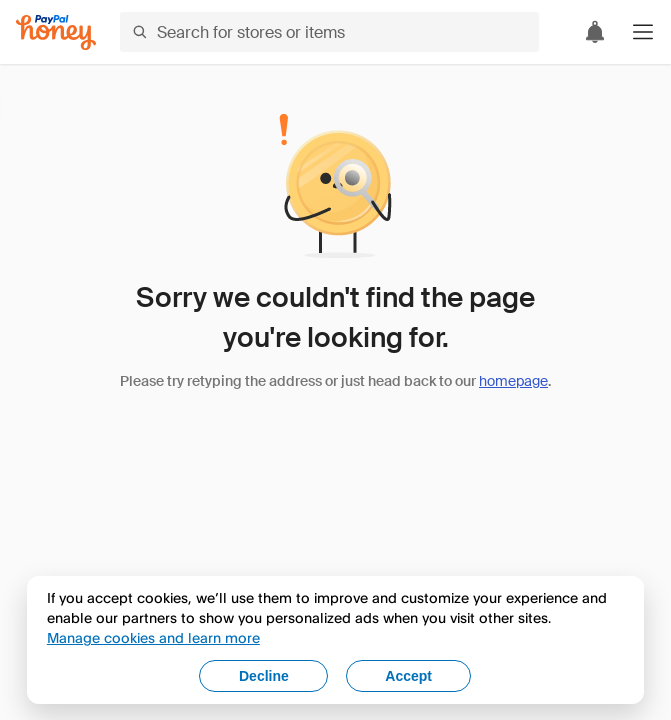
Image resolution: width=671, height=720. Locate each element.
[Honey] (56, 32)
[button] (643, 32)
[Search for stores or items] (329, 32)
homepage (513, 381)
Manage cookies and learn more (153, 637)
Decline (264, 676)
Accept (408, 676)
